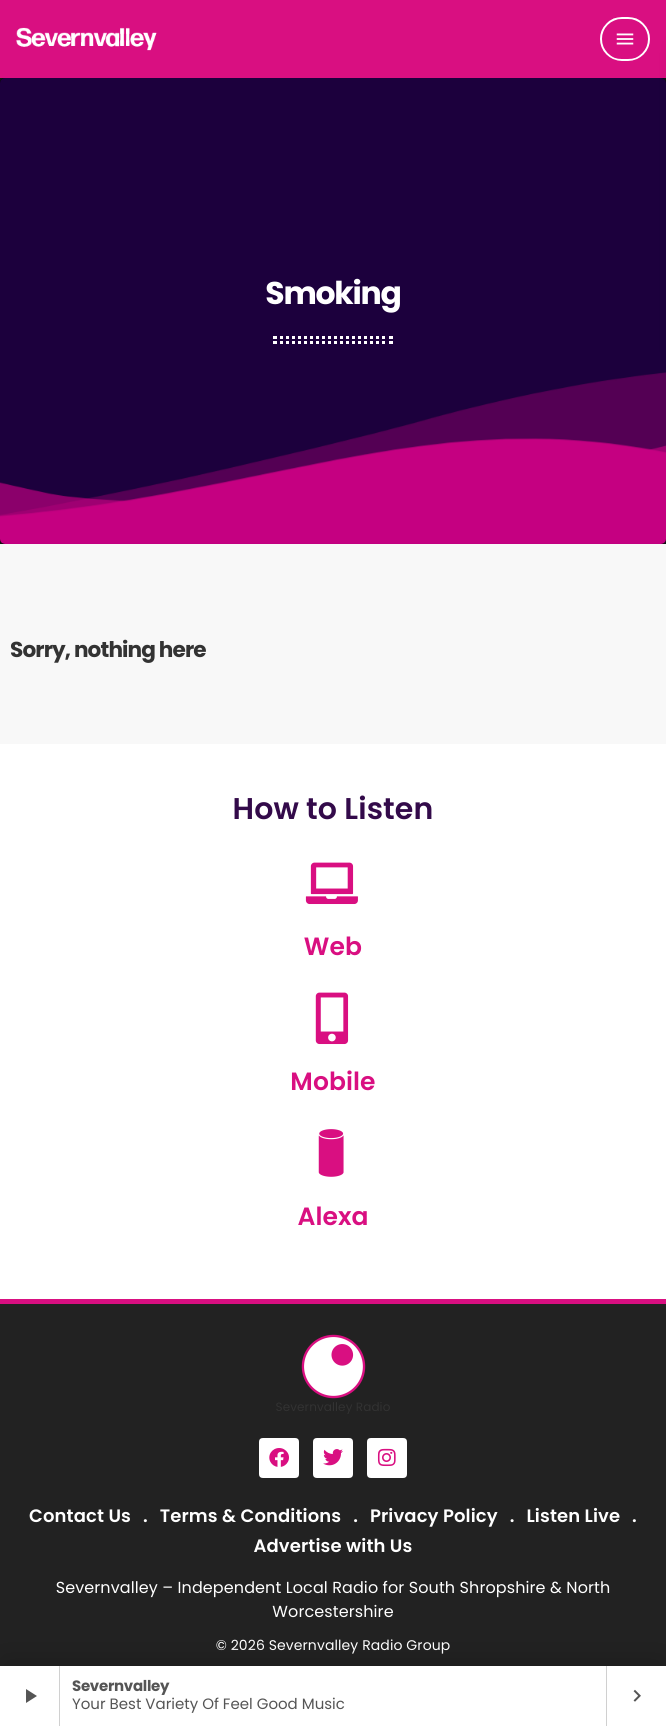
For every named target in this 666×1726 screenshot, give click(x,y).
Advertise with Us (333, 1546)
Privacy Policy (434, 1516)
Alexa (332, 1216)
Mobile (332, 1081)
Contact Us (80, 1516)
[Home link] (87, 39)
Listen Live (574, 1516)
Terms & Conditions (250, 1516)
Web (333, 946)
